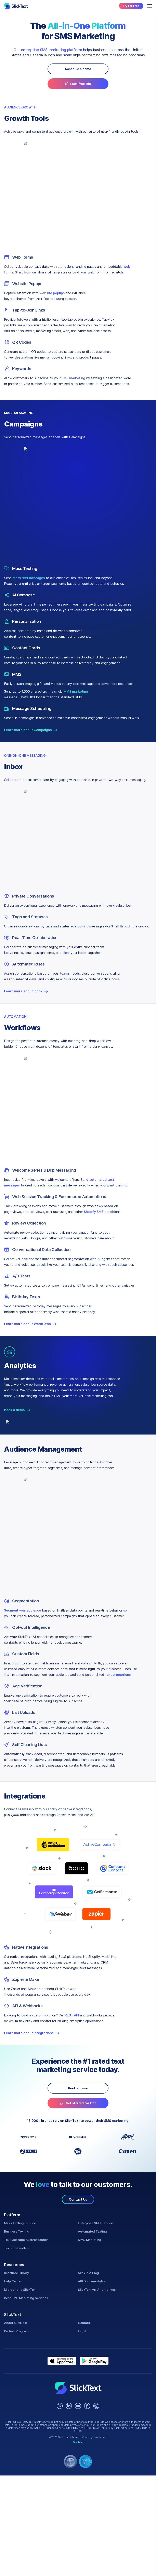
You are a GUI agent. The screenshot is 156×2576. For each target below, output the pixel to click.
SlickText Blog (88, 2273)
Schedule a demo (78, 69)
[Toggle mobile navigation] (149, 6)
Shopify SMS (94, 1212)
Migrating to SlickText (20, 2290)
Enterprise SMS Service (95, 2223)
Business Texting (16, 2231)
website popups (52, 293)
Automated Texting (92, 2231)
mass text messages (29, 578)
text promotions (118, 1675)
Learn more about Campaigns (30, 730)
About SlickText (15, 2323)
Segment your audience (22, 1610)
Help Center (13, 2281)
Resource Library (16, 2273)
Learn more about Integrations (31, 2033)
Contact (84, 2323)
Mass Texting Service (20, 2223)
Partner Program (16, 2331)
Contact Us (78, 2199)
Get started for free (78, 2103)
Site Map (78, 2442)
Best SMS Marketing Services (26, 2298)
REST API (72, 2015)
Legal (82, 2331)
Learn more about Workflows (30, 1324)
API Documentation (92, 2281)
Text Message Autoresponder (26, 2240)
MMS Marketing (89, 2240)
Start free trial (78, 84)
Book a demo (17, 1410)
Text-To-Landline (16, 2248)
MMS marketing (76, 691)
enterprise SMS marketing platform (51, 50)
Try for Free (131, 6)
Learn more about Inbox (26, 991)
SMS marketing (73, 378)
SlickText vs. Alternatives (97, 2290)
